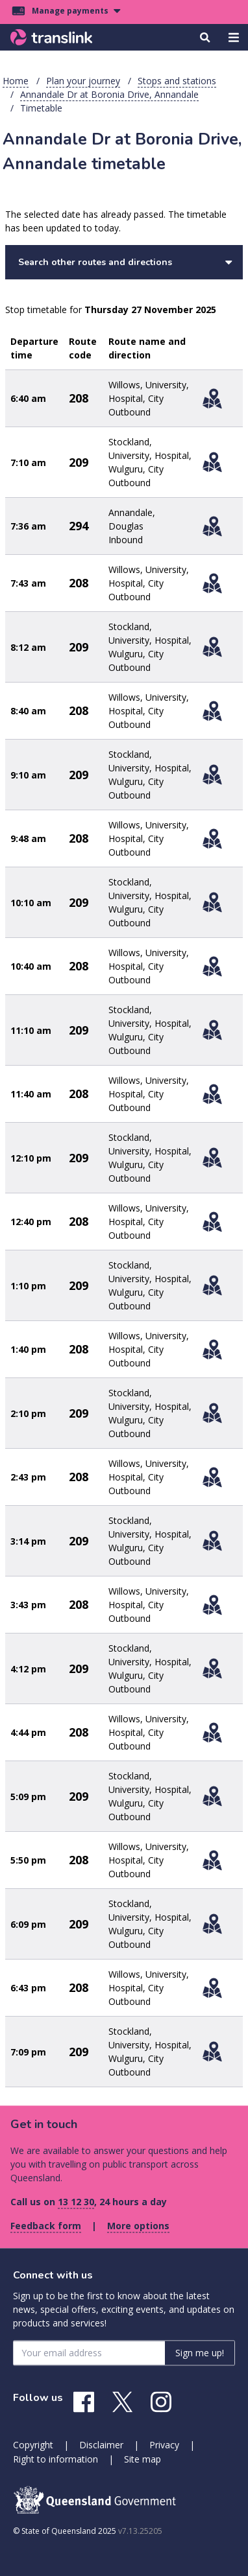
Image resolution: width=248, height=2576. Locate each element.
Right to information (55, 2459)
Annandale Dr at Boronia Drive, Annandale (109, 94)
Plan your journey (83, 81)
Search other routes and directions (125, 262)
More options (138, 2225)
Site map (142, 2459)
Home (16, 81)
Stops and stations (177, 81)
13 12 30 (76, 2201)
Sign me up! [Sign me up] (199, 2353)
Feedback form (45, 2225)
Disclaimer (101, 2445)
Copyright (33, 2445)
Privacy (164, 2445)
